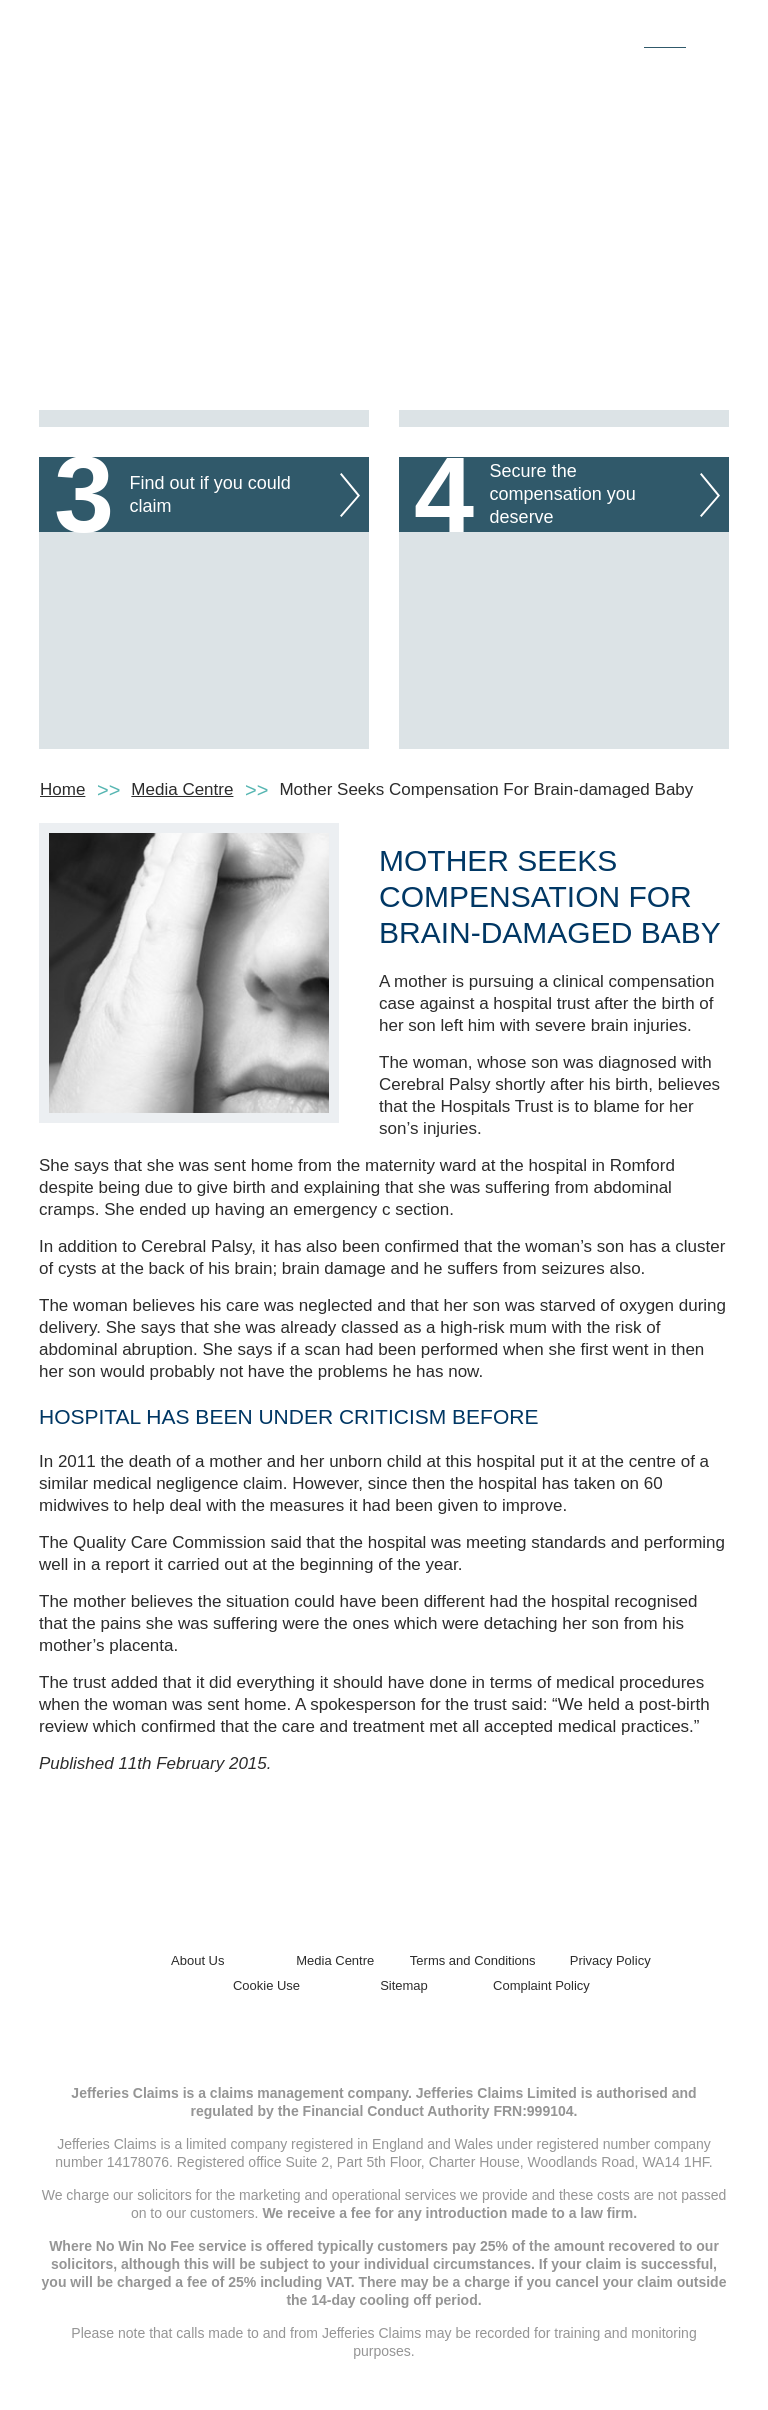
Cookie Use (266, 1985)
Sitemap (404, 1985)
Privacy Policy (610, 1960)
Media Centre (182, 789)
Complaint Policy (541, 1985)
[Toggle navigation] (706, 33)
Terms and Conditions (473, 1960)
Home (62, 789)
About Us (197, 1960)
